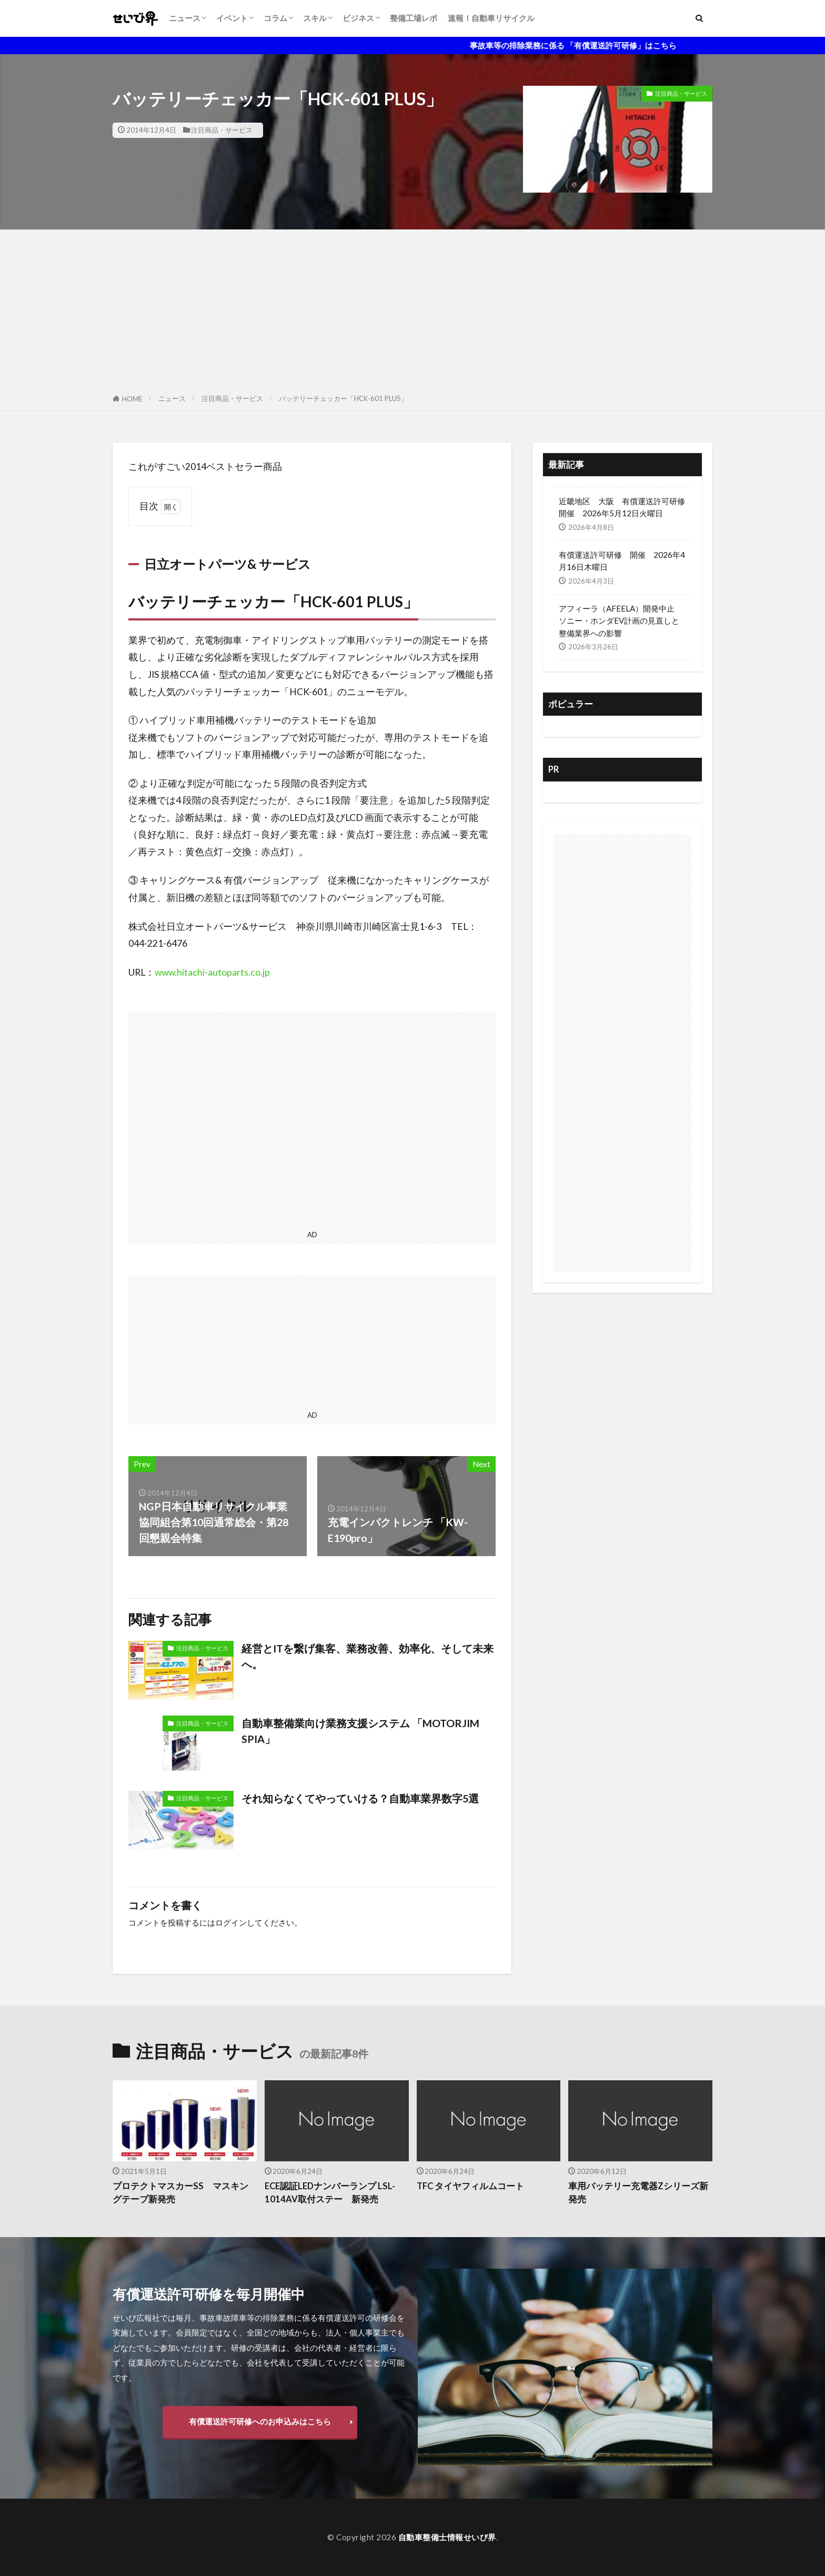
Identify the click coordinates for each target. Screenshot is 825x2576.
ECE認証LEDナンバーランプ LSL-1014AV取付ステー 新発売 (330, 2192)
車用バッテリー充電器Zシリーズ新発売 (638, 2192)
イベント (232, 18)
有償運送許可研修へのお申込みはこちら (260, 2421)
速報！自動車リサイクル (491, 18)
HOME (132, 399)
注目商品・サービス (222, 130)
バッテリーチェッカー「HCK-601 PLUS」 (343, 398)
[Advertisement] (412, 308)
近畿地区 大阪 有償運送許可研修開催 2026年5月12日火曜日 (622, 507)
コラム (275, 18)
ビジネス (358, 18)
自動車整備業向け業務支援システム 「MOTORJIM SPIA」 (366, 1731)
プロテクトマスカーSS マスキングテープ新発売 (180, 2192)
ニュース (184, 18)
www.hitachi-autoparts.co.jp (212, 972)
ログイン (231, 1922)
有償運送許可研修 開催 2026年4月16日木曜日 (622, 561)
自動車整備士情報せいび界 (447, 2537)
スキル (315, 18)
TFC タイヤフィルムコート (470, 2186)
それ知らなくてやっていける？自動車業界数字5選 (360, 1798)
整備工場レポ (413, 18)
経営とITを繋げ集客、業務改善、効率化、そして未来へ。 (368, 1656)
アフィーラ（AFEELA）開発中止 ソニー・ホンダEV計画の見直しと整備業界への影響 (620, 620)
